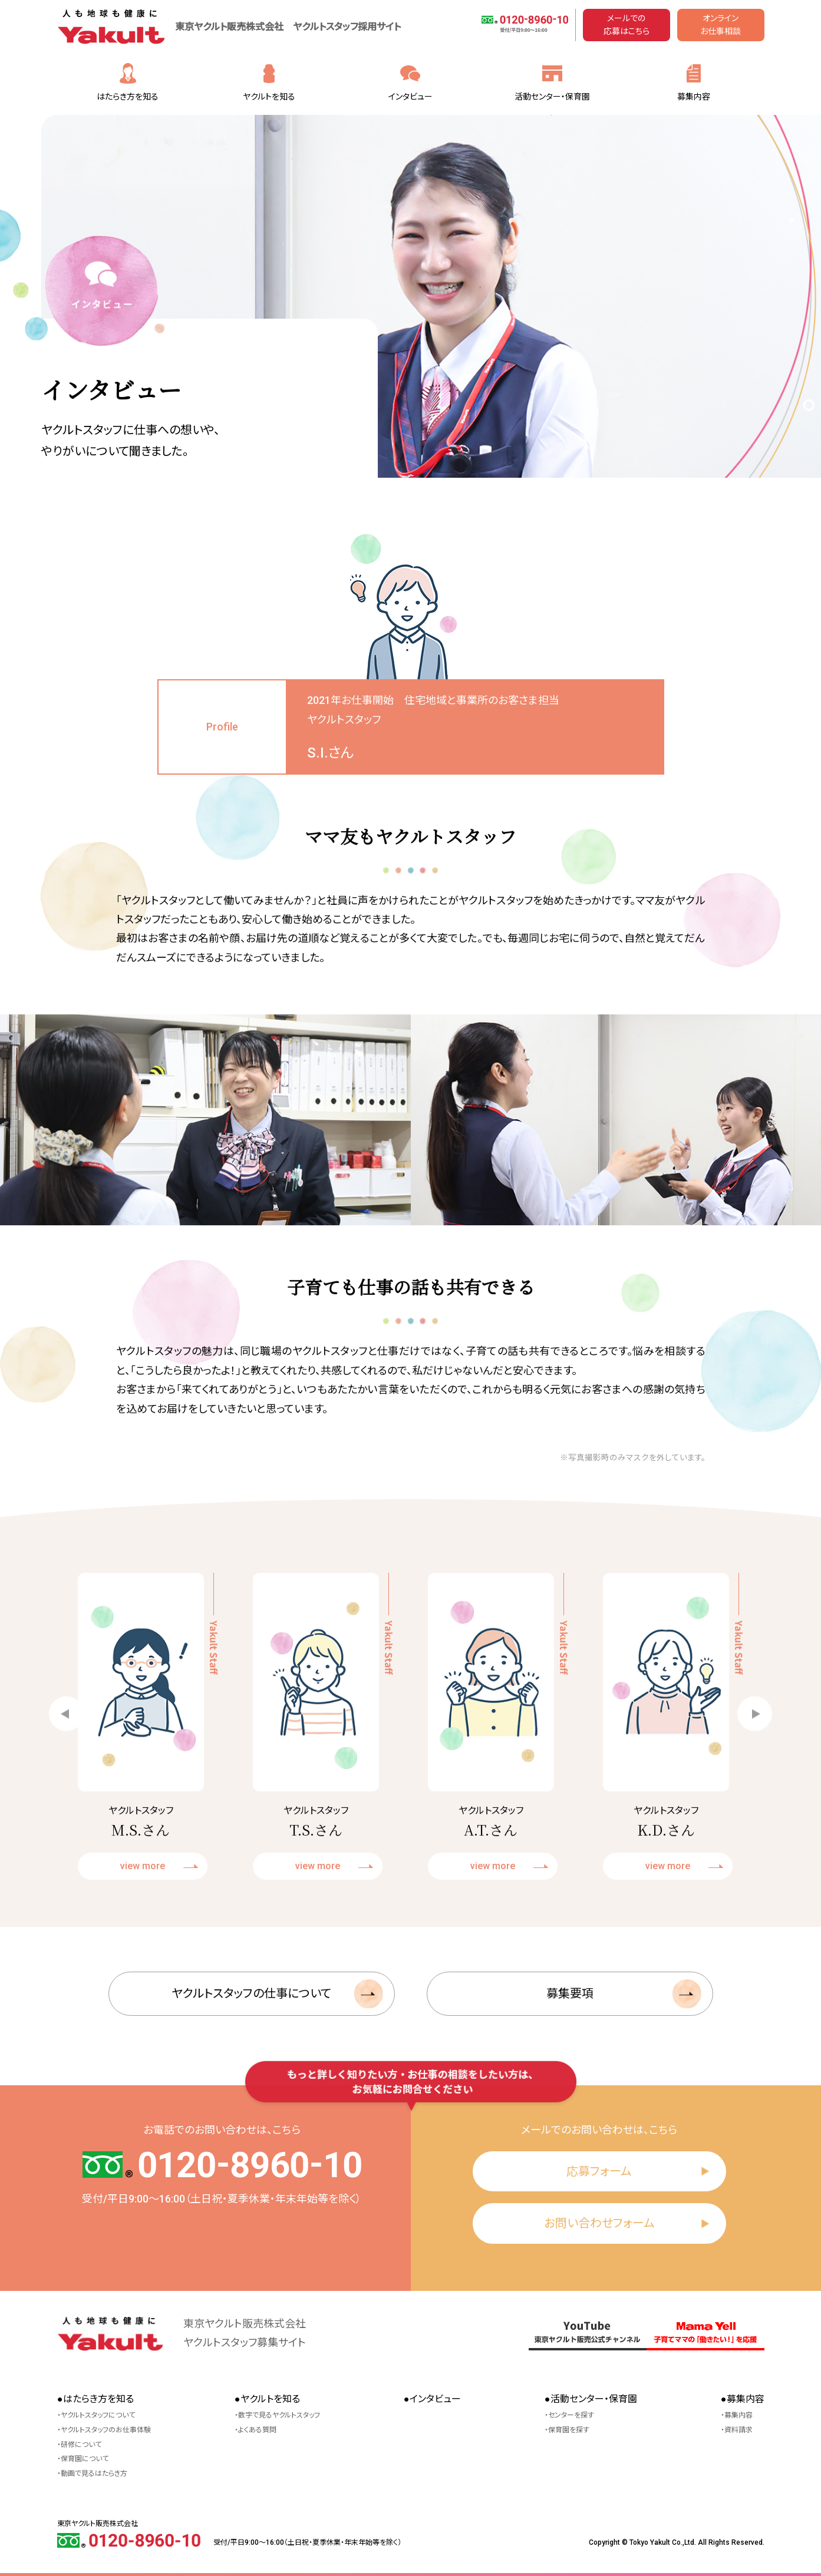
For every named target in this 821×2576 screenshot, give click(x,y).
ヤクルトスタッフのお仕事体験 (106, 2430)
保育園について (84, 2459)
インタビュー (410, 96)
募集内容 (693, 96)
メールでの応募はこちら (626, 25)
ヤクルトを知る (269, 96)
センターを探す (571, 2415)
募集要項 (570, 2040)
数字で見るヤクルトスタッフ (279, 2415)
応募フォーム (599, 2171)
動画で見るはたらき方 (94, 2473)
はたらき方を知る (128, 96)
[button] (66, 1760)
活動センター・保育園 (552, 96)
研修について (81, 2445)
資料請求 (738, 2430)
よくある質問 (257, 2430)
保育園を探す (568, 2430)
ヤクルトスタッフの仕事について (251, 2040)
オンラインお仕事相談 (720, 25)
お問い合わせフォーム (599, 2223)
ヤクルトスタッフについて (98, 2415)
